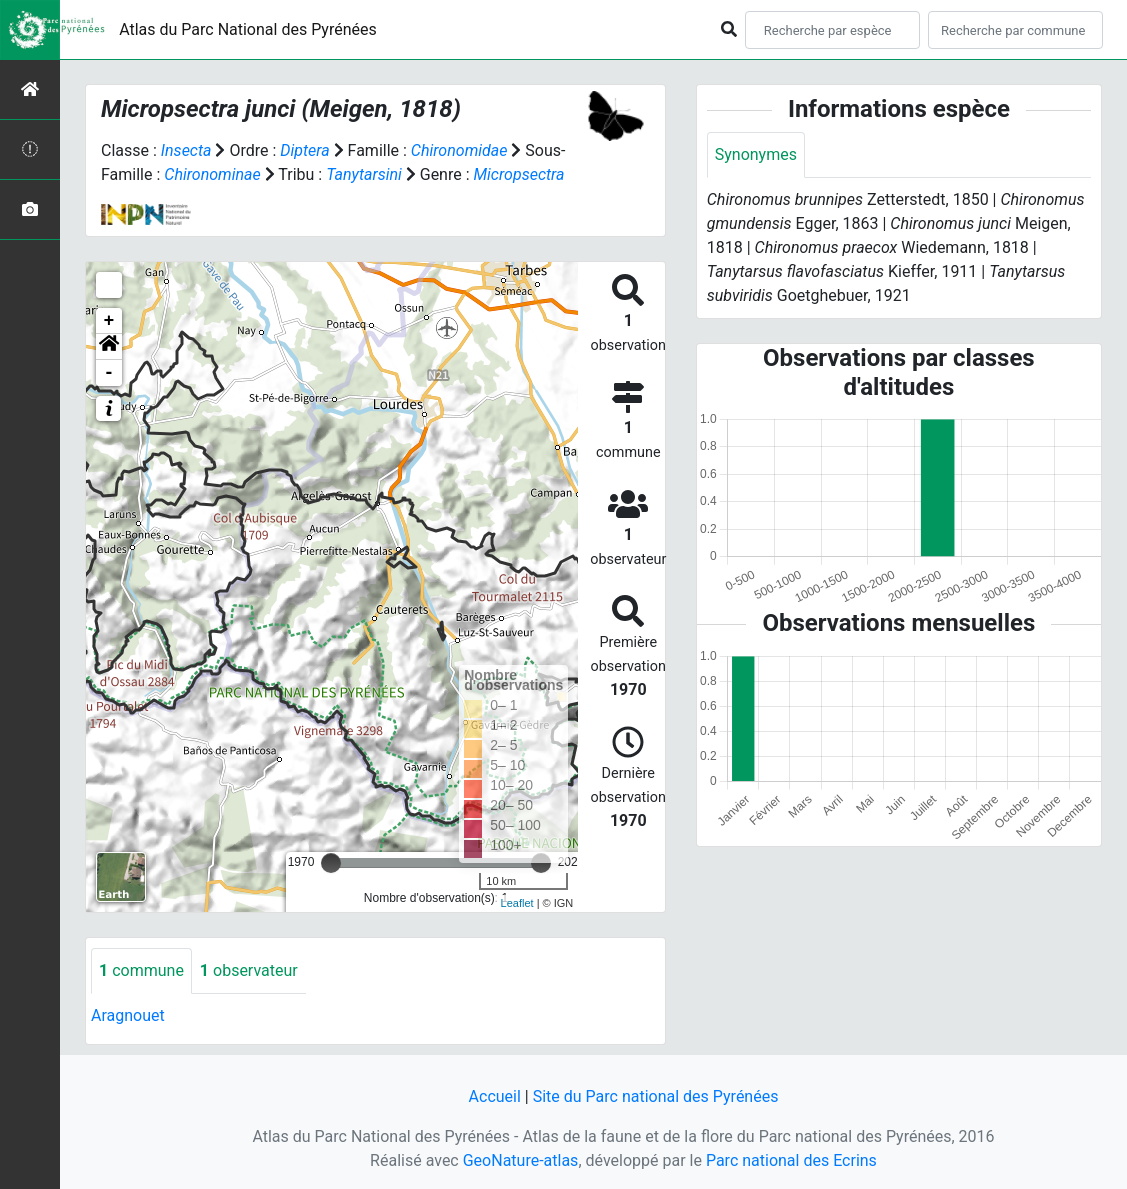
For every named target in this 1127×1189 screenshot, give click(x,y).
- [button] (109, 373)
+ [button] (109, 321)
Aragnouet (128, 1015)
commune (141, 970)
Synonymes (756, 154)
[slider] (331, 863)
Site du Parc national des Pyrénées (656, 1096)
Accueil (495, 1096)
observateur (249, 970)
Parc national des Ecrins (791, 1160)
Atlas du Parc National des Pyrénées (248, 29)
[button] (109, 347)
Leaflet (517, 903)
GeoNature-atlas (521, 1160)
